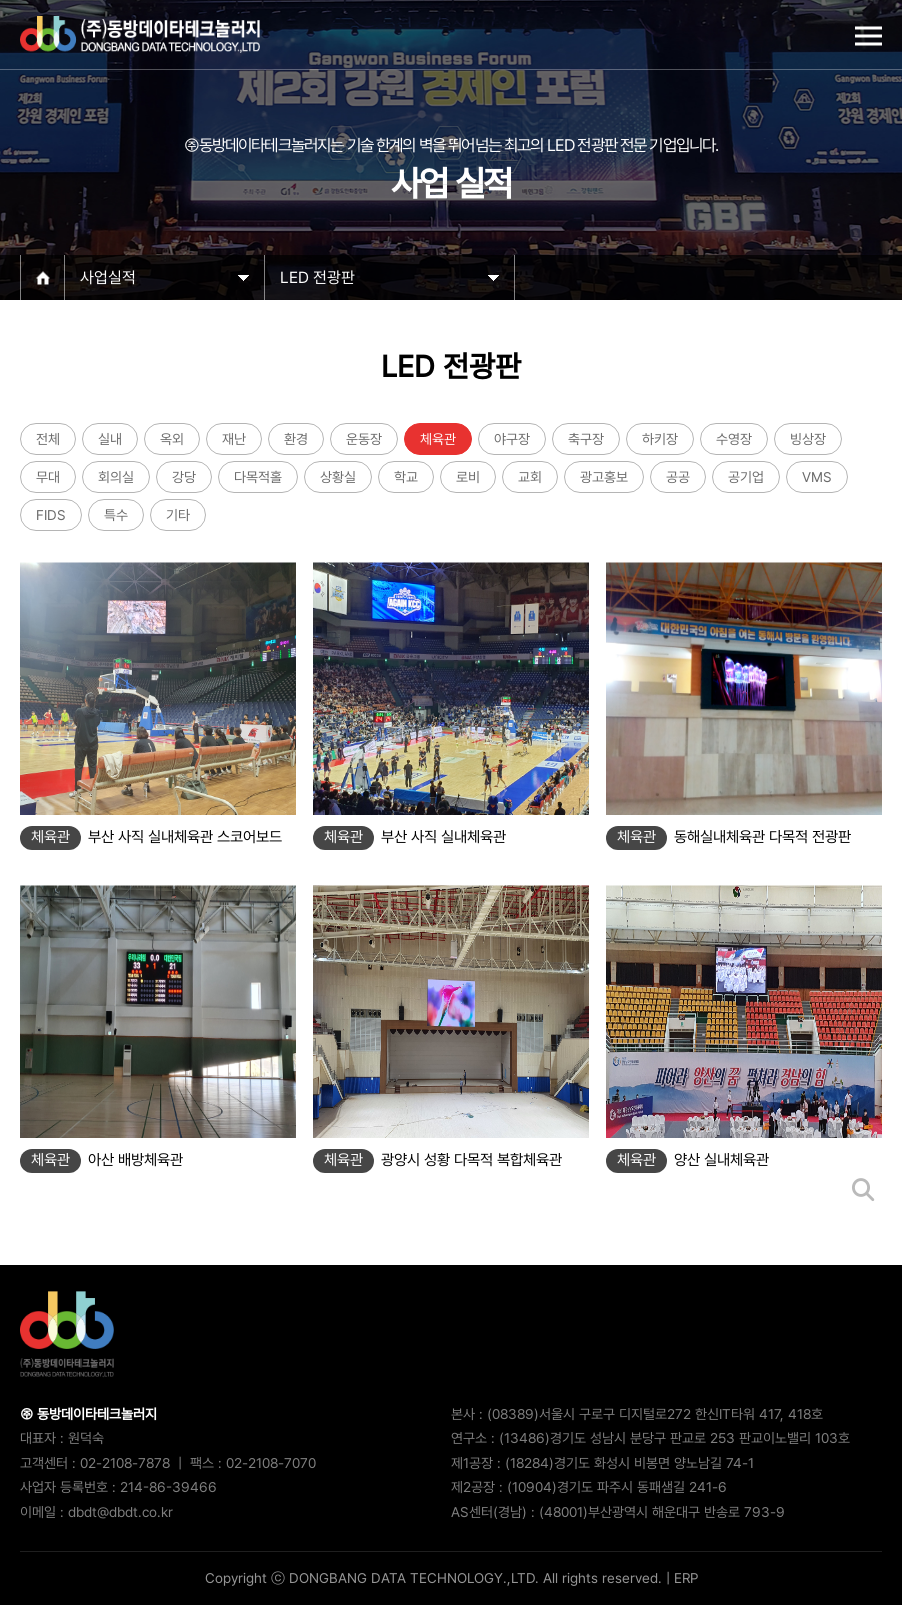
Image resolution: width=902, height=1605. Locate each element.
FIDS (51, 515)
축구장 (586, 439)
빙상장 (808, 439)
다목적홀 (258, 477)
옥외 (172, 439)
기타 (178, 515)
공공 (678, 477)
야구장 (512, 439)
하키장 (660, 439)
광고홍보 (604, 477)
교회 (530, 477)
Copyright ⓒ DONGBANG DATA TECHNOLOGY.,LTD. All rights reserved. (433, 1578)
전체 (48, 439)
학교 (406, 477)
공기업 (746, 477)
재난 (234, 439)
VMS (817, 477)
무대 (48, 477)
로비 (468, 477)
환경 (296, 439)
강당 (184, 477)
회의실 (116, 477)
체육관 (438, 439)
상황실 (338, 477)
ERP (686, 1578)
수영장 (734, 439)
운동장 (364, 439)
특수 (116, 515)
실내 (110, 439)
